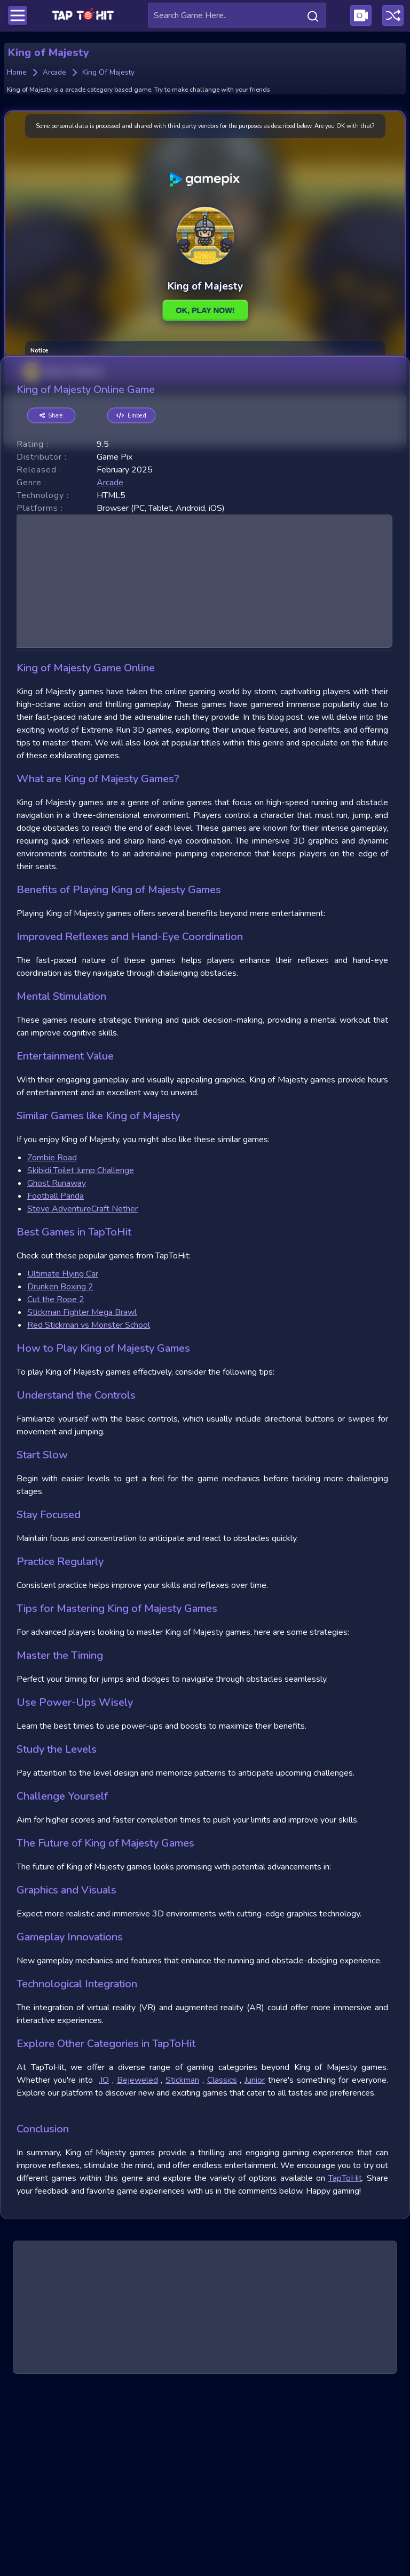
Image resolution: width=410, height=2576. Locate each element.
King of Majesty (62, 387)
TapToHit (345, 2359)
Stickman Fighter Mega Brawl (82, 1493)
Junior (255, 2261)
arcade (110, 663)
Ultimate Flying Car (62, 1454)
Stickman (182, 2261)
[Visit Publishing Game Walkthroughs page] (361, 15)
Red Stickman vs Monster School (88, 1506)
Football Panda (55, 1377)
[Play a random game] (393, 15)
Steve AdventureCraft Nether (82, 1389)
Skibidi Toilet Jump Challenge (80, 1351)
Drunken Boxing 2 (60, 1467)
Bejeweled (137, 2261)
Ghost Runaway (56, 1364)
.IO (104, 2261)
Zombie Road (52, 1338)
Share (52, 596)
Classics (222, 2261)
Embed (131, 596)
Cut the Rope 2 (55, 1480)
